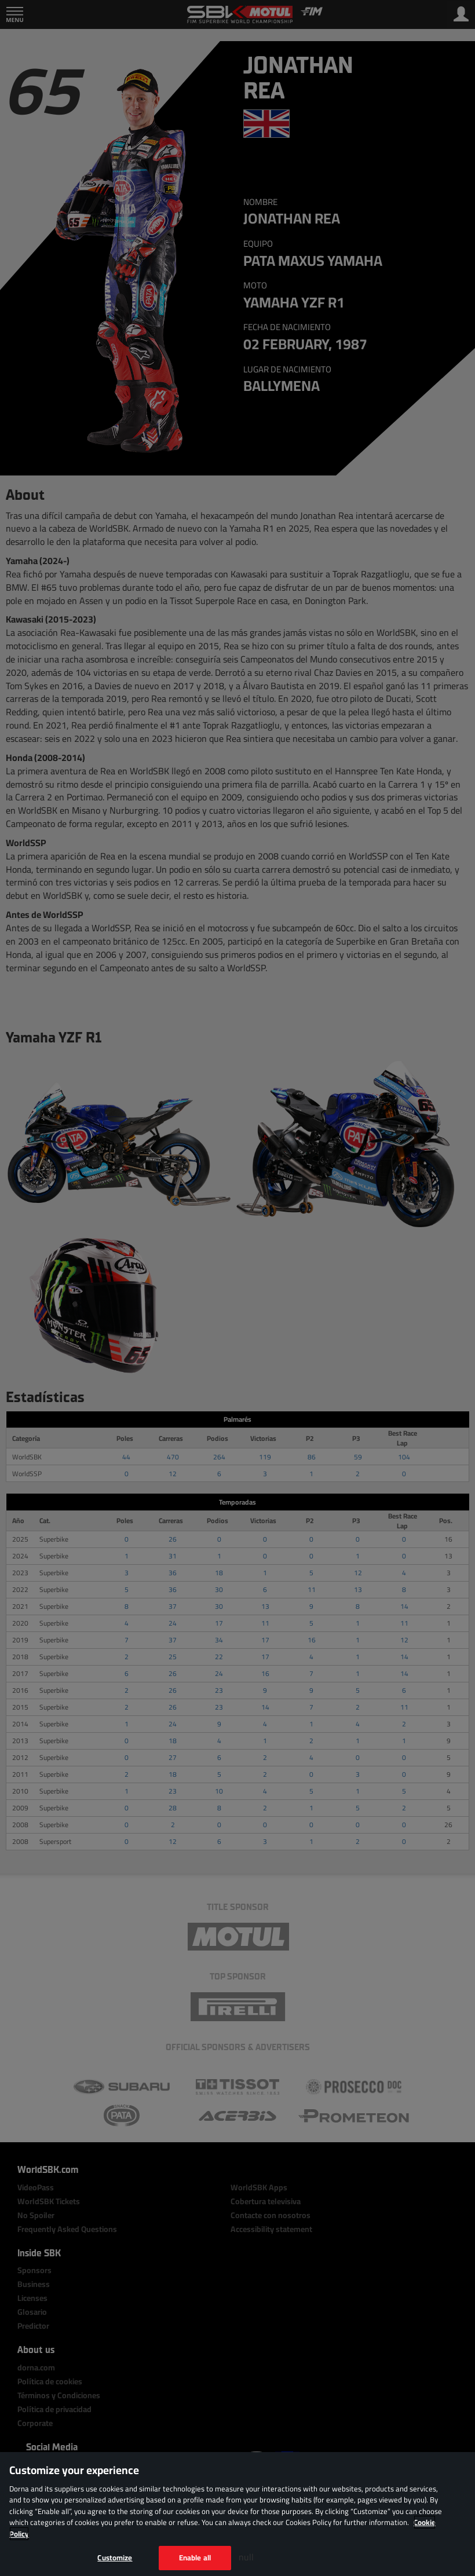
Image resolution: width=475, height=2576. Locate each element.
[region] (237, 2514)
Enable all (195, 2557)
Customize (114, 2557)
